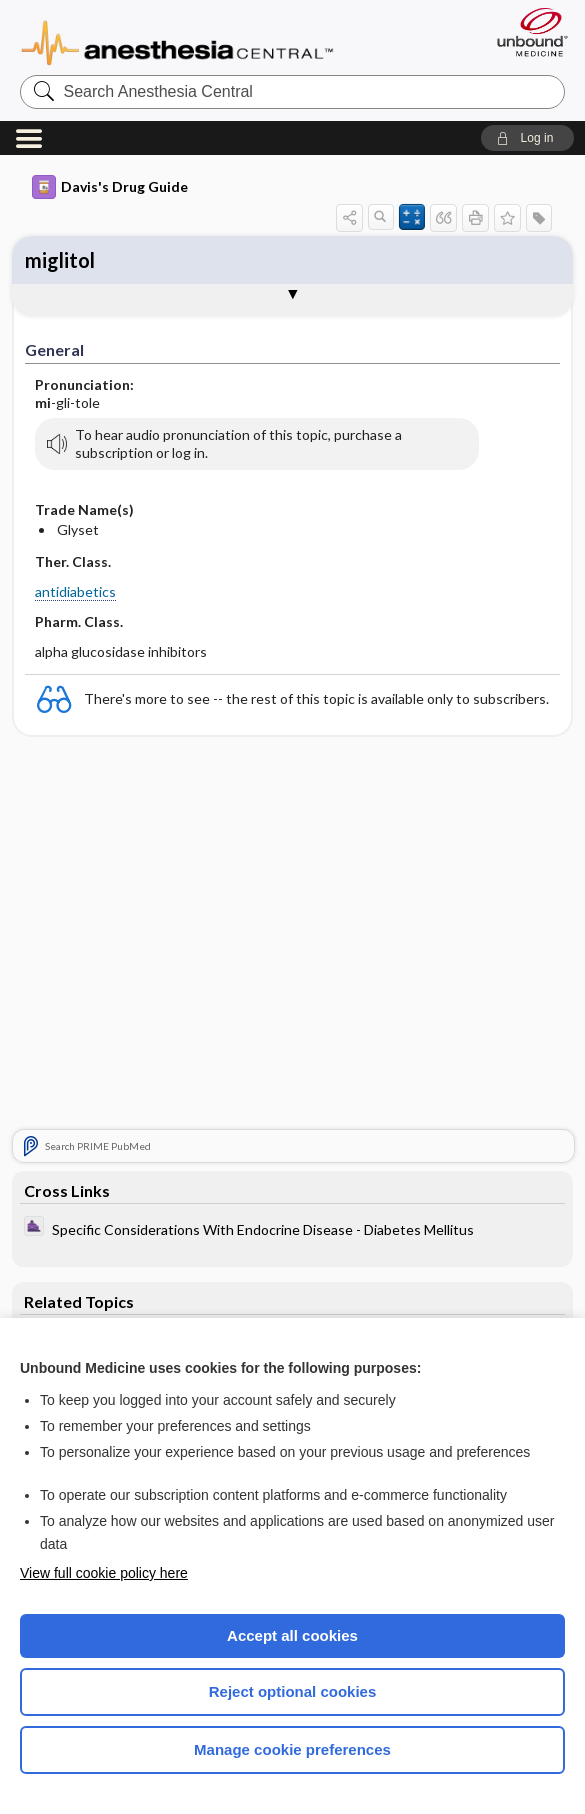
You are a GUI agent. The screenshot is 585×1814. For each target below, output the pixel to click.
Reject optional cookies (293, 1691)
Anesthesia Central (177, 41)
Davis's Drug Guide (110, 187)
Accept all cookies (292, 1635)
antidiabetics (75, 591)
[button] (527, 138)
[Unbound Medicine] (526, 32)
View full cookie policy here (104, 1573)
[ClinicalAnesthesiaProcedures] (293, 1228)
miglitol (60, 260)
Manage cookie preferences (292, 1749)
